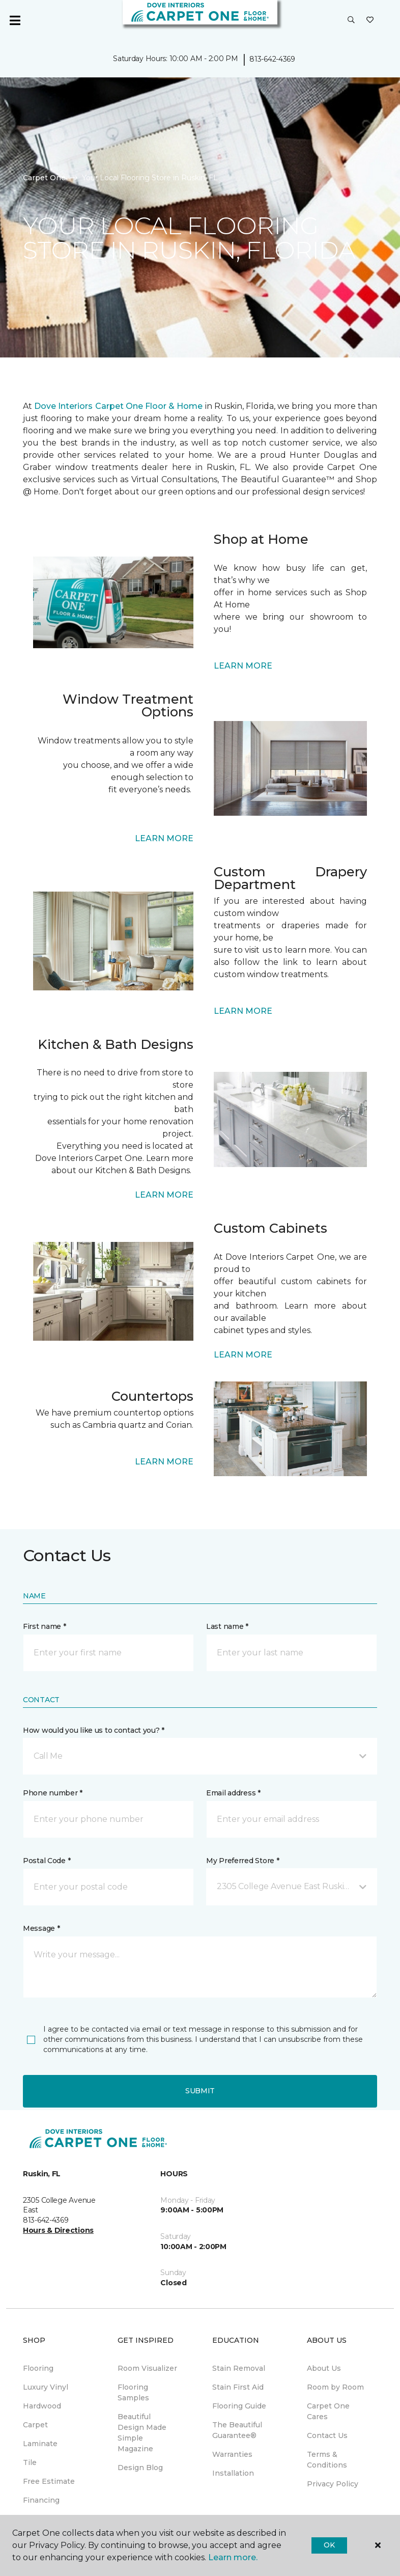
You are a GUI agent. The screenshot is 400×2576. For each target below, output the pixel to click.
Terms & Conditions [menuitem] (327, 2460)
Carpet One (44, 177)
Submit (200, 2090)
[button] (351, 20)
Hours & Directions (58, 2230)
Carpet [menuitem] (35, 2424)
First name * (44, 1626)
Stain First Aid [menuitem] (238, 2387)
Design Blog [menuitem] (140, 2467)
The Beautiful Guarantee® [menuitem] (237, 2430)
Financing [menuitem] (41, 2500)
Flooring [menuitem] (38, 2368)
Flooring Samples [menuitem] (133, 2392)
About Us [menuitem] (324, 2368)
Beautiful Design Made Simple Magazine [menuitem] (142, 2432)
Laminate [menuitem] (40, 2443)
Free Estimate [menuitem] (49, 2481)
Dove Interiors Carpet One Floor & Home (118, 406)
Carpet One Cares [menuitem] (328, 2411)
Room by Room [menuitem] (335, 2387)
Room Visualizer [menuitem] (147, 2368)
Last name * (227, 1626)
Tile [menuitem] (30, 2462)
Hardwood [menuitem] (42, 2406)
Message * (41, 1928)
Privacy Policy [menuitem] (332, 2483)
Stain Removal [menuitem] (238, 2368)
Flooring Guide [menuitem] (239, 2406)
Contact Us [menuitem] (327, 2435)
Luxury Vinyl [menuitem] (45, 2387)
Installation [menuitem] (233, 2473)
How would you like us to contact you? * (93, 1730)
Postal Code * (46, 1860)
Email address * (233, 1792)
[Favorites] (370, 20)
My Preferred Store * (242, 1860)
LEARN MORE (243, 666)
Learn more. (233, 2557)
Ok (329, 2545)
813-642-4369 (272, 59)
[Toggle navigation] (14, 20)
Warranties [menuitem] (232, 2454)
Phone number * (52, 1792)
